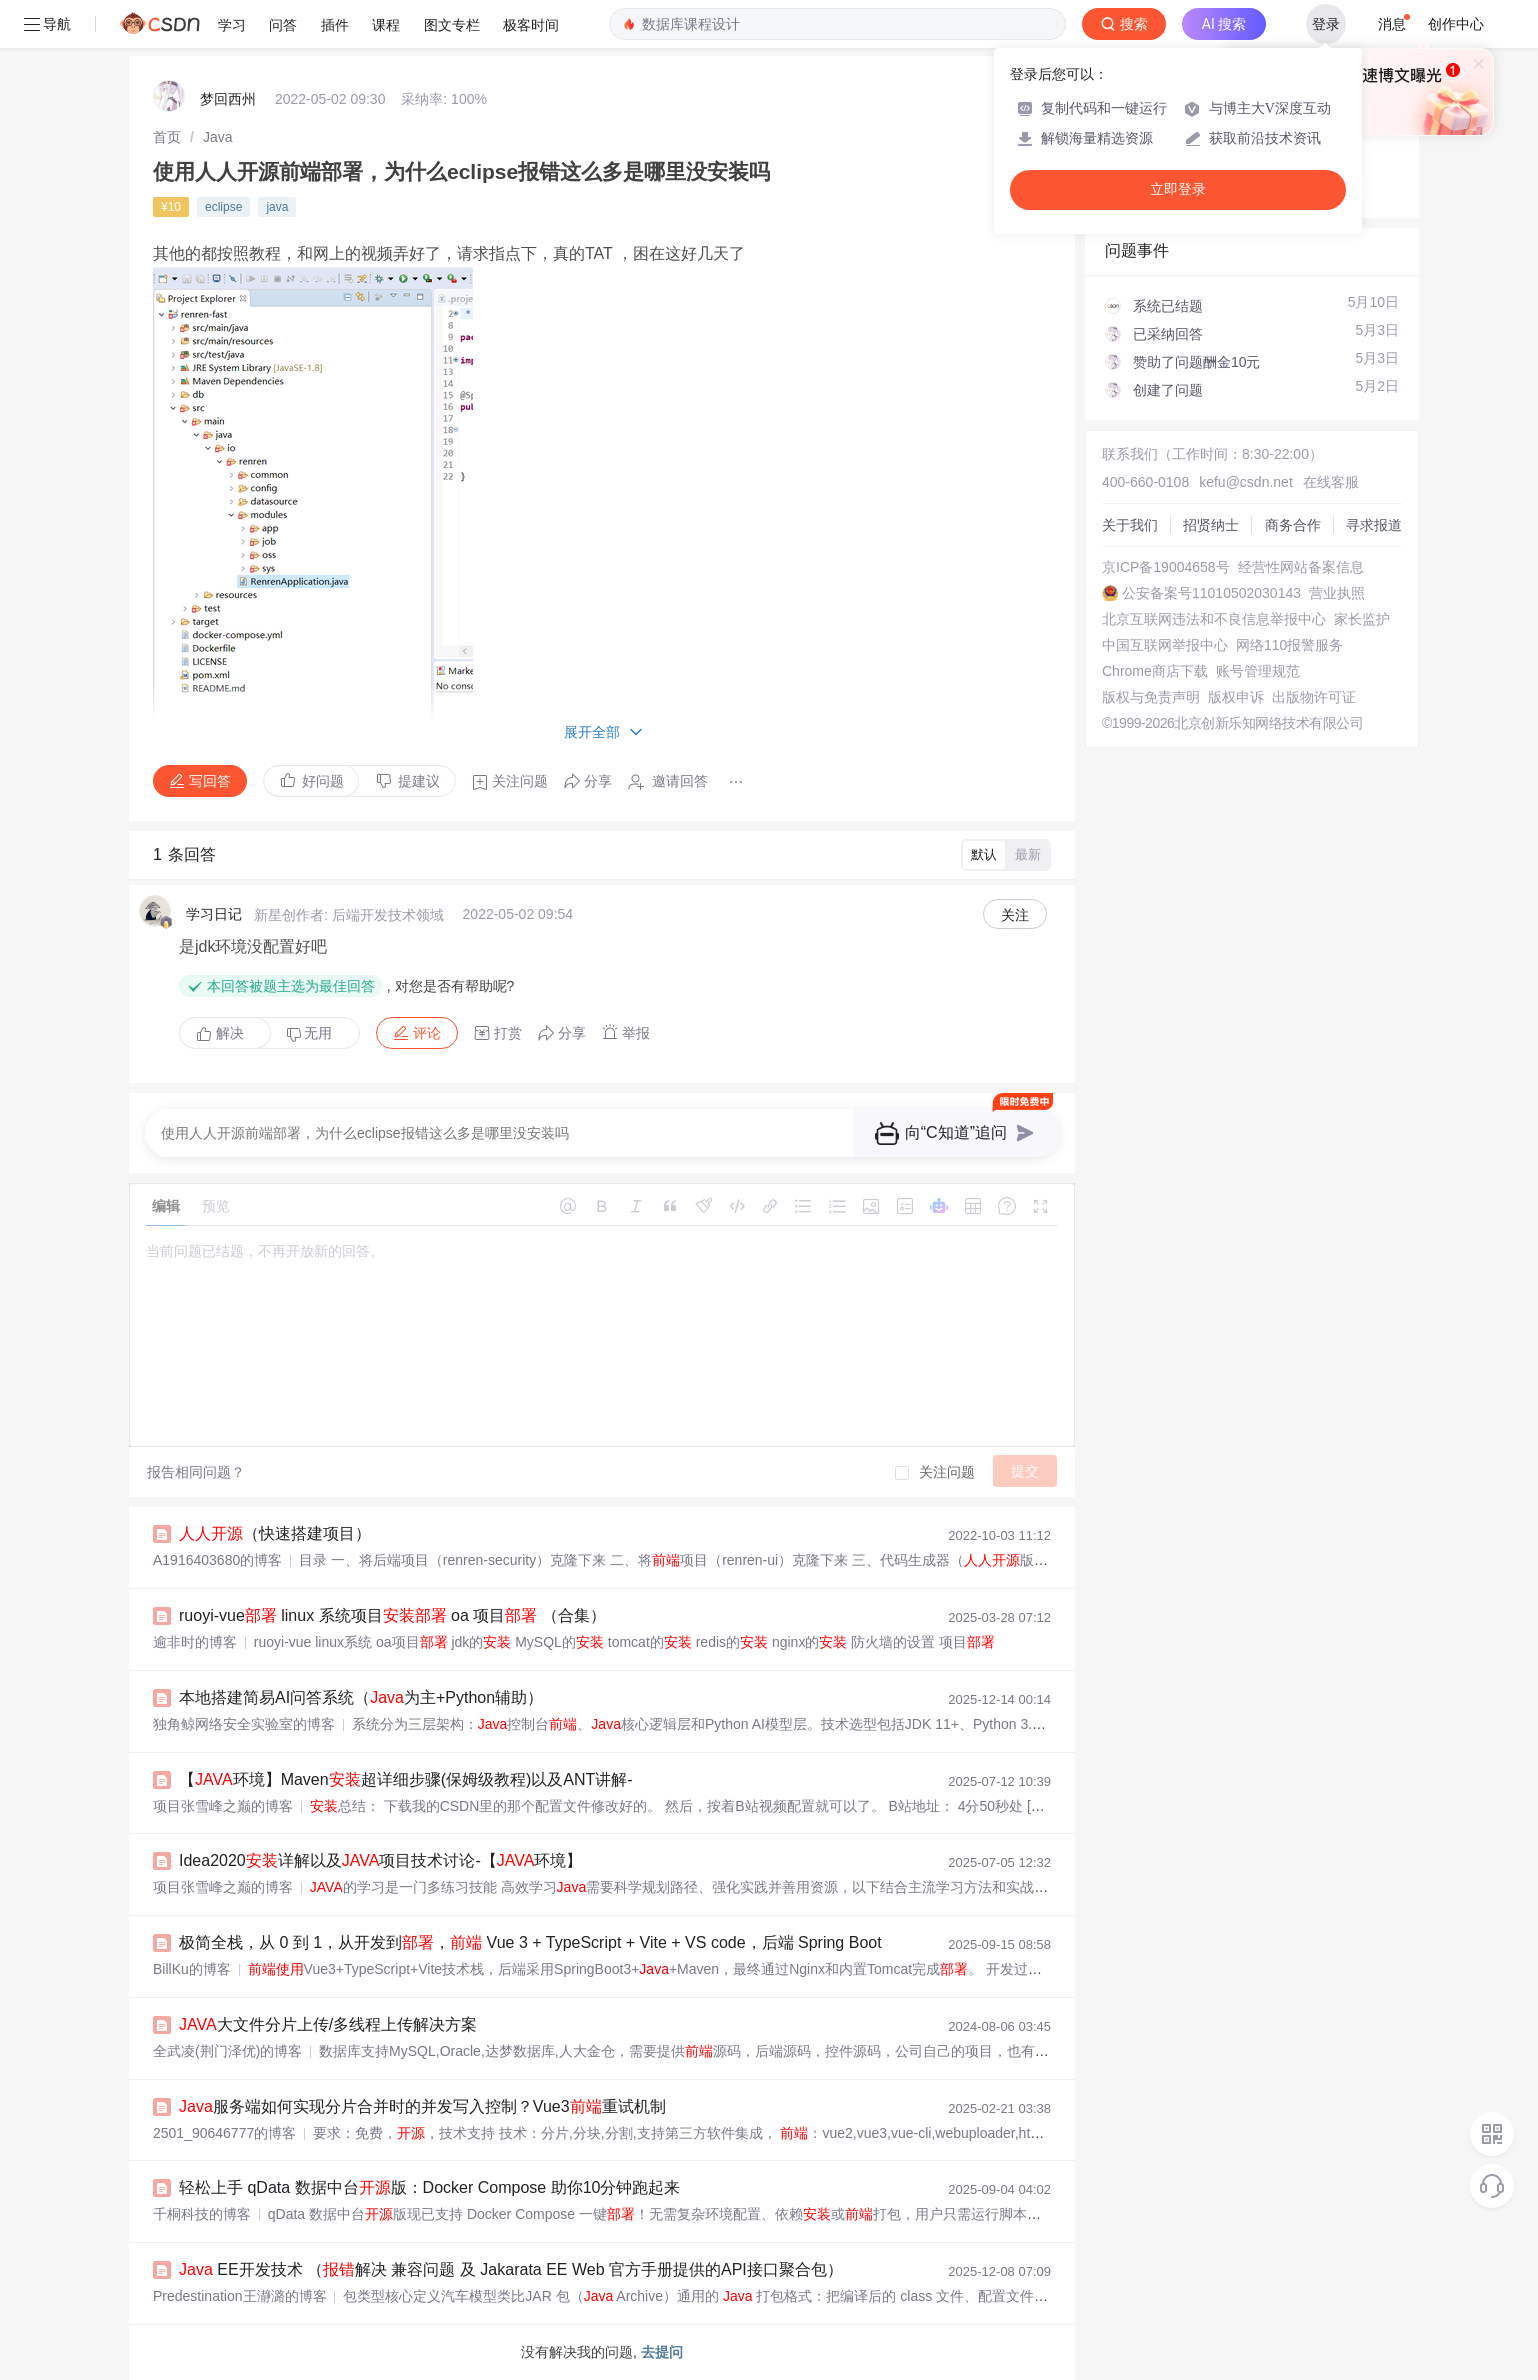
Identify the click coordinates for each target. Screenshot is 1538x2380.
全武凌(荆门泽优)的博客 (227, 2051)
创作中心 (1456, 24)
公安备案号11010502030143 (1211, 593)
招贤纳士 (1211, 525)
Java (218, 137)
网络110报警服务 (1289, 645)
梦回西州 (228, 99)
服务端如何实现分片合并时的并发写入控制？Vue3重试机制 (422, 2106)
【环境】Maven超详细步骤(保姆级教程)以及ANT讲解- (406, 1779)
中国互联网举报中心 (1165, 645)
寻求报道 (1374, 525)
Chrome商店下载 (1155, 671)
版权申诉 (1236, 697)
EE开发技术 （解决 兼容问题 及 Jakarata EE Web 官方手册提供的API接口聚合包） (511, 2269)
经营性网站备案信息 (1301, 567)
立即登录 (1178, 189)
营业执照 (1337, 593)
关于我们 (1130, 525)
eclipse (223, 207)
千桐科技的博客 (202, 2214)
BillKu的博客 (192, 1969)
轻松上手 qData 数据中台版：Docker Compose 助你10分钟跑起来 (429, 2187)
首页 (167, 137)
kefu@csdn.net (1246, 482)
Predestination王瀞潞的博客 (240, 2296)
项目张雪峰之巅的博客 (223, 1806)
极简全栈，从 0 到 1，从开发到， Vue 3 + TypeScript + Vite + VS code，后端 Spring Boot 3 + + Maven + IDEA (624, 1942)
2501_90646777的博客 (224, 2133)
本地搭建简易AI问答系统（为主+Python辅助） (361, 1697)
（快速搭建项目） (275, 1533)
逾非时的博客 (195, 1642)
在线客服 (1331, 482)
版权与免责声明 (1151, 697)
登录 (1326, 24)
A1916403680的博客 (217, 1560)
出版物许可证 (1314, 697)
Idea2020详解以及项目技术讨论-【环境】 (380, 1860)
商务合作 (1293, 525)
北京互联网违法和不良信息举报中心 (1214, 619)
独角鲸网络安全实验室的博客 (244, 1724)
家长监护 (1362, 619)
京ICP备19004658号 (1166, 567)
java (277, 207)
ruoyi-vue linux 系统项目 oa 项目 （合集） (392, 1615)
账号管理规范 (1258, 671)
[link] (167, 137)
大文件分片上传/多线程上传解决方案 (328, 2024)
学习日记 (214, 914)
